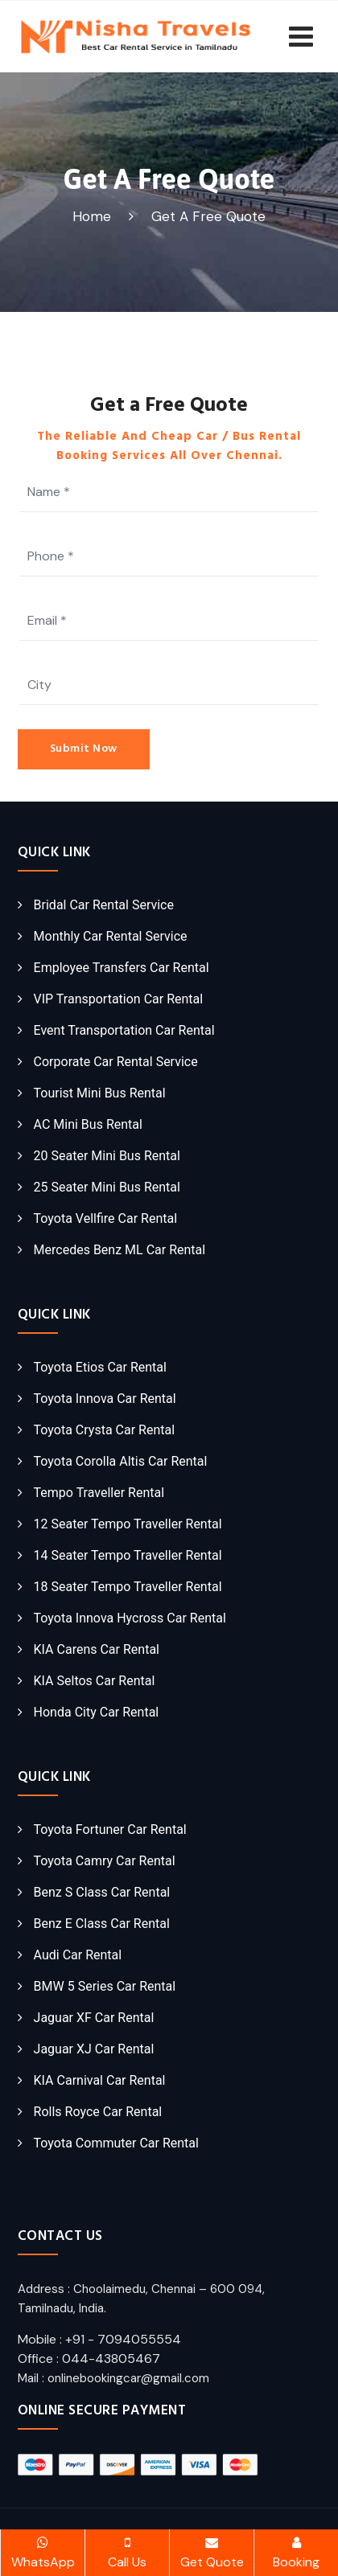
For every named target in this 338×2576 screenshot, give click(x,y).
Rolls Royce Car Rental (98, 2111)
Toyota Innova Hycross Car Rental (130, 1618)
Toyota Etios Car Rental (100, 1367)
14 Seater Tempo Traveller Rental (128, 1555)
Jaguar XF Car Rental (94, 2017)
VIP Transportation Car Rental (119, 999)
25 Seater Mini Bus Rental (107, 1187)
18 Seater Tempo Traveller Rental (128, 1586)
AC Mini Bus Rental (88, 1124)
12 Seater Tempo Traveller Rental (128, 1524)
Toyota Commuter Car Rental (116, 2143)
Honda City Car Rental (96, 1712)
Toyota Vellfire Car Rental (105, 1218)
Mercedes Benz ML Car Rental (120, 1249)
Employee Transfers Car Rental (121, 967)
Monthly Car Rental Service (111, 936)
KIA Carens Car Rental (96, 1649)
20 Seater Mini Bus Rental (107, 1155)
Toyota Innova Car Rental (105, 1398)
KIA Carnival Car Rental (100, 2080)
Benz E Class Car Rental (102, 1923)
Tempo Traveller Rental (99, 1492)
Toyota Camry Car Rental (104, 1860)
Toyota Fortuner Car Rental (110, 1829)
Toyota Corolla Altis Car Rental (121, 1461)
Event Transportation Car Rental (124, 1030)
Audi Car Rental (78, 1955)
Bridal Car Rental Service (104, 905)
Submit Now (83, 749)
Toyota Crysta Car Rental (104, 1430)
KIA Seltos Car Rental (94, 1680)
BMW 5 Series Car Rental (105, 1986)
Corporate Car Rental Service (116, 1061)
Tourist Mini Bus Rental (100, 1093)
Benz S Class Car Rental (102, 1892)
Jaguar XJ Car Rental (94, 2049)
